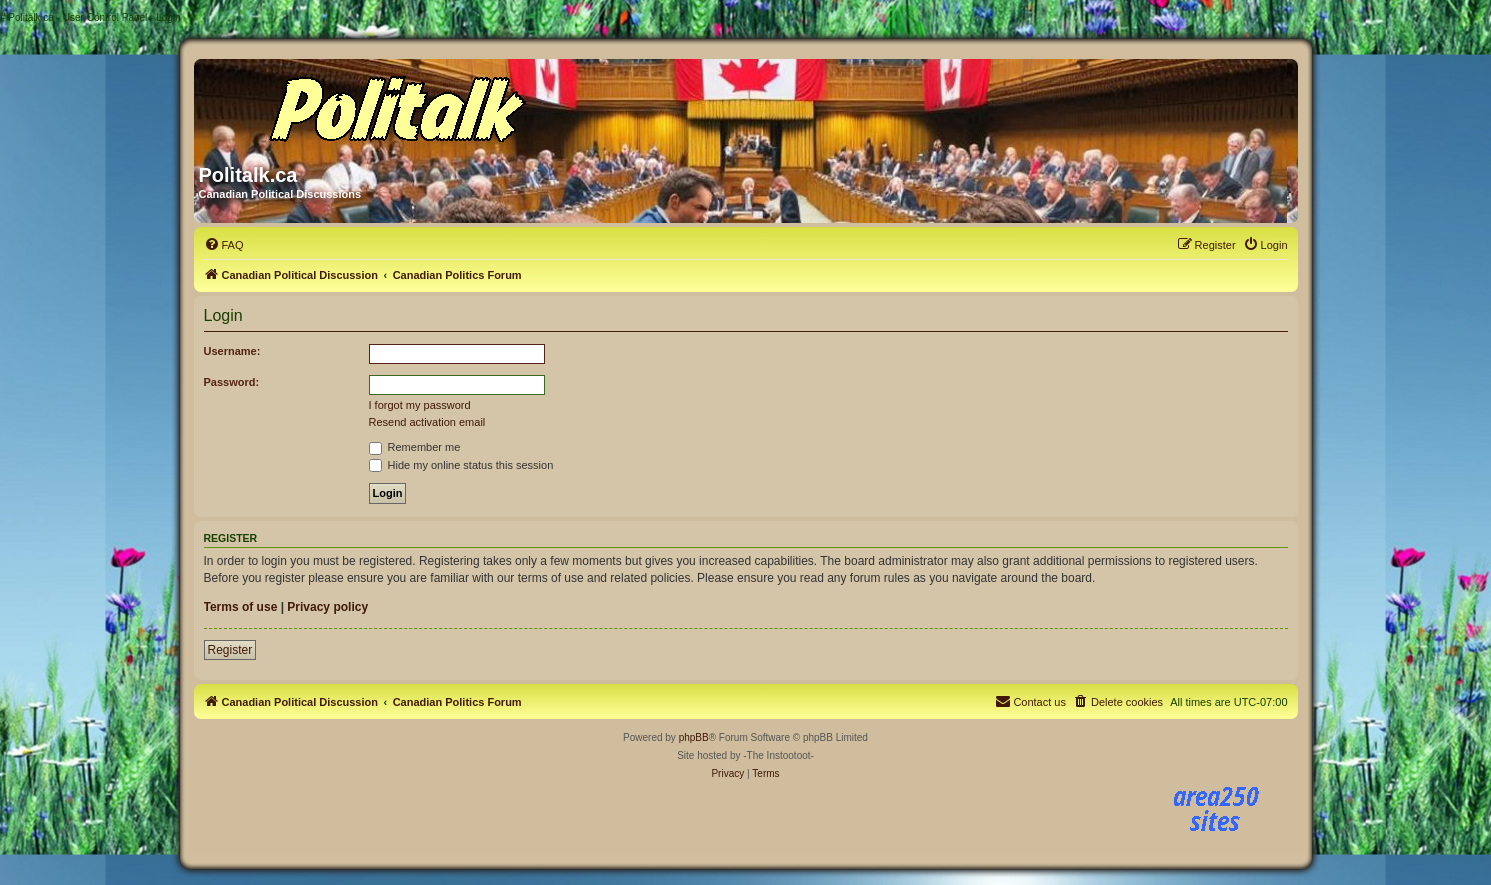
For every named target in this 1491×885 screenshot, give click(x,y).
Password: (232, 382)
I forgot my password (420, 405)
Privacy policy (327, 607)
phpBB (694, 737)
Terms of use (241, 607)
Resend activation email (427, 422)
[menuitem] (224, 245)
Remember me (415, 447)
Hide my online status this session (461, 465)
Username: (232, 351)
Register (230, 650)
